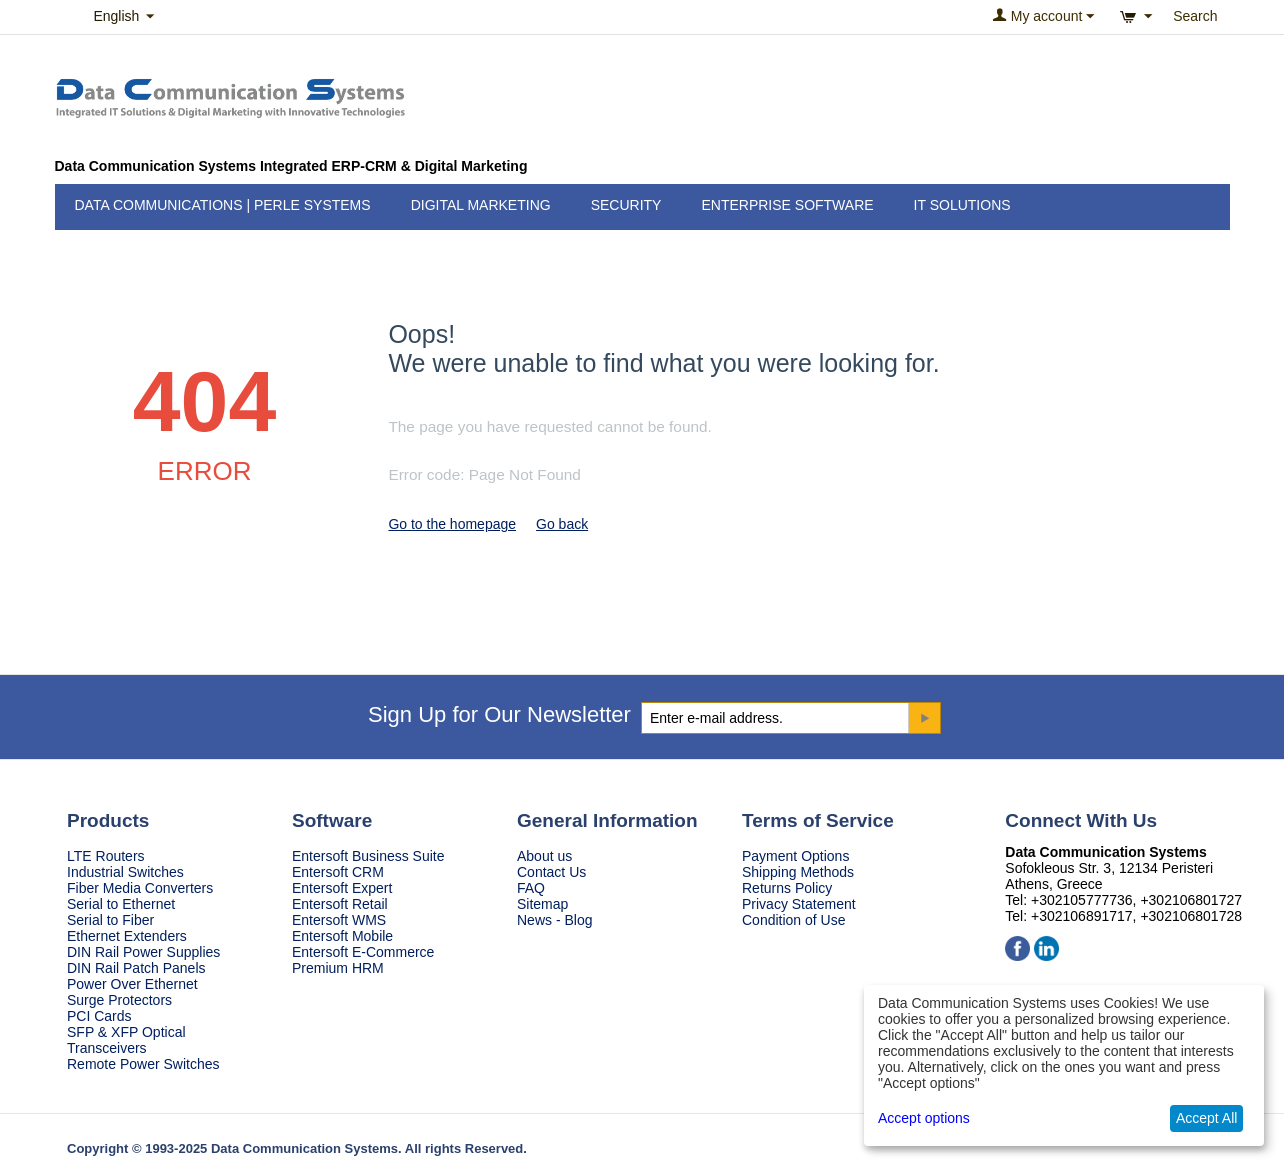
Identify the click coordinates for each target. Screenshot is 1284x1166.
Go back (562, 524)
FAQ (531, 888)
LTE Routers (106, 856)
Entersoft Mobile (342, 936)
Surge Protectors (119, 1000)
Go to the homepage (452, 524)
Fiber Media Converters (140, 888)
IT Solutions (962, 205)
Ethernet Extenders (127, 936)
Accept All (1206, 1118)
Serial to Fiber (110, 920)
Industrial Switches (125, 872)
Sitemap (542, 904)
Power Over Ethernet (132, 984)
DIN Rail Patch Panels (136, 968)
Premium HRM (338, 968)
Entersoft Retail (340, 904)
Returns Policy (787, 888)
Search (1195, 16)
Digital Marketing (481, 205)
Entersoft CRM (338, 872)
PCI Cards (99, 1016)
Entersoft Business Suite (368, 856)
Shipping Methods (798, 872)
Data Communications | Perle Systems (223, 205)
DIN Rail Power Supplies (143, 952)
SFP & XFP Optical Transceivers (126, 1040)
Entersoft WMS (339, 920)
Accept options (924, 1118)
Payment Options (795, 856)
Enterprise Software (787, 205)
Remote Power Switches (143, 1064)
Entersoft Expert (342, 888)
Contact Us (551, 872)
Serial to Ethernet (121, 904)
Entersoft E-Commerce (363, 952)
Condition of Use (794, 920)
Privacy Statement (799, 904)
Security (626, 205)
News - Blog (554, 920)
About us (544, 856)
